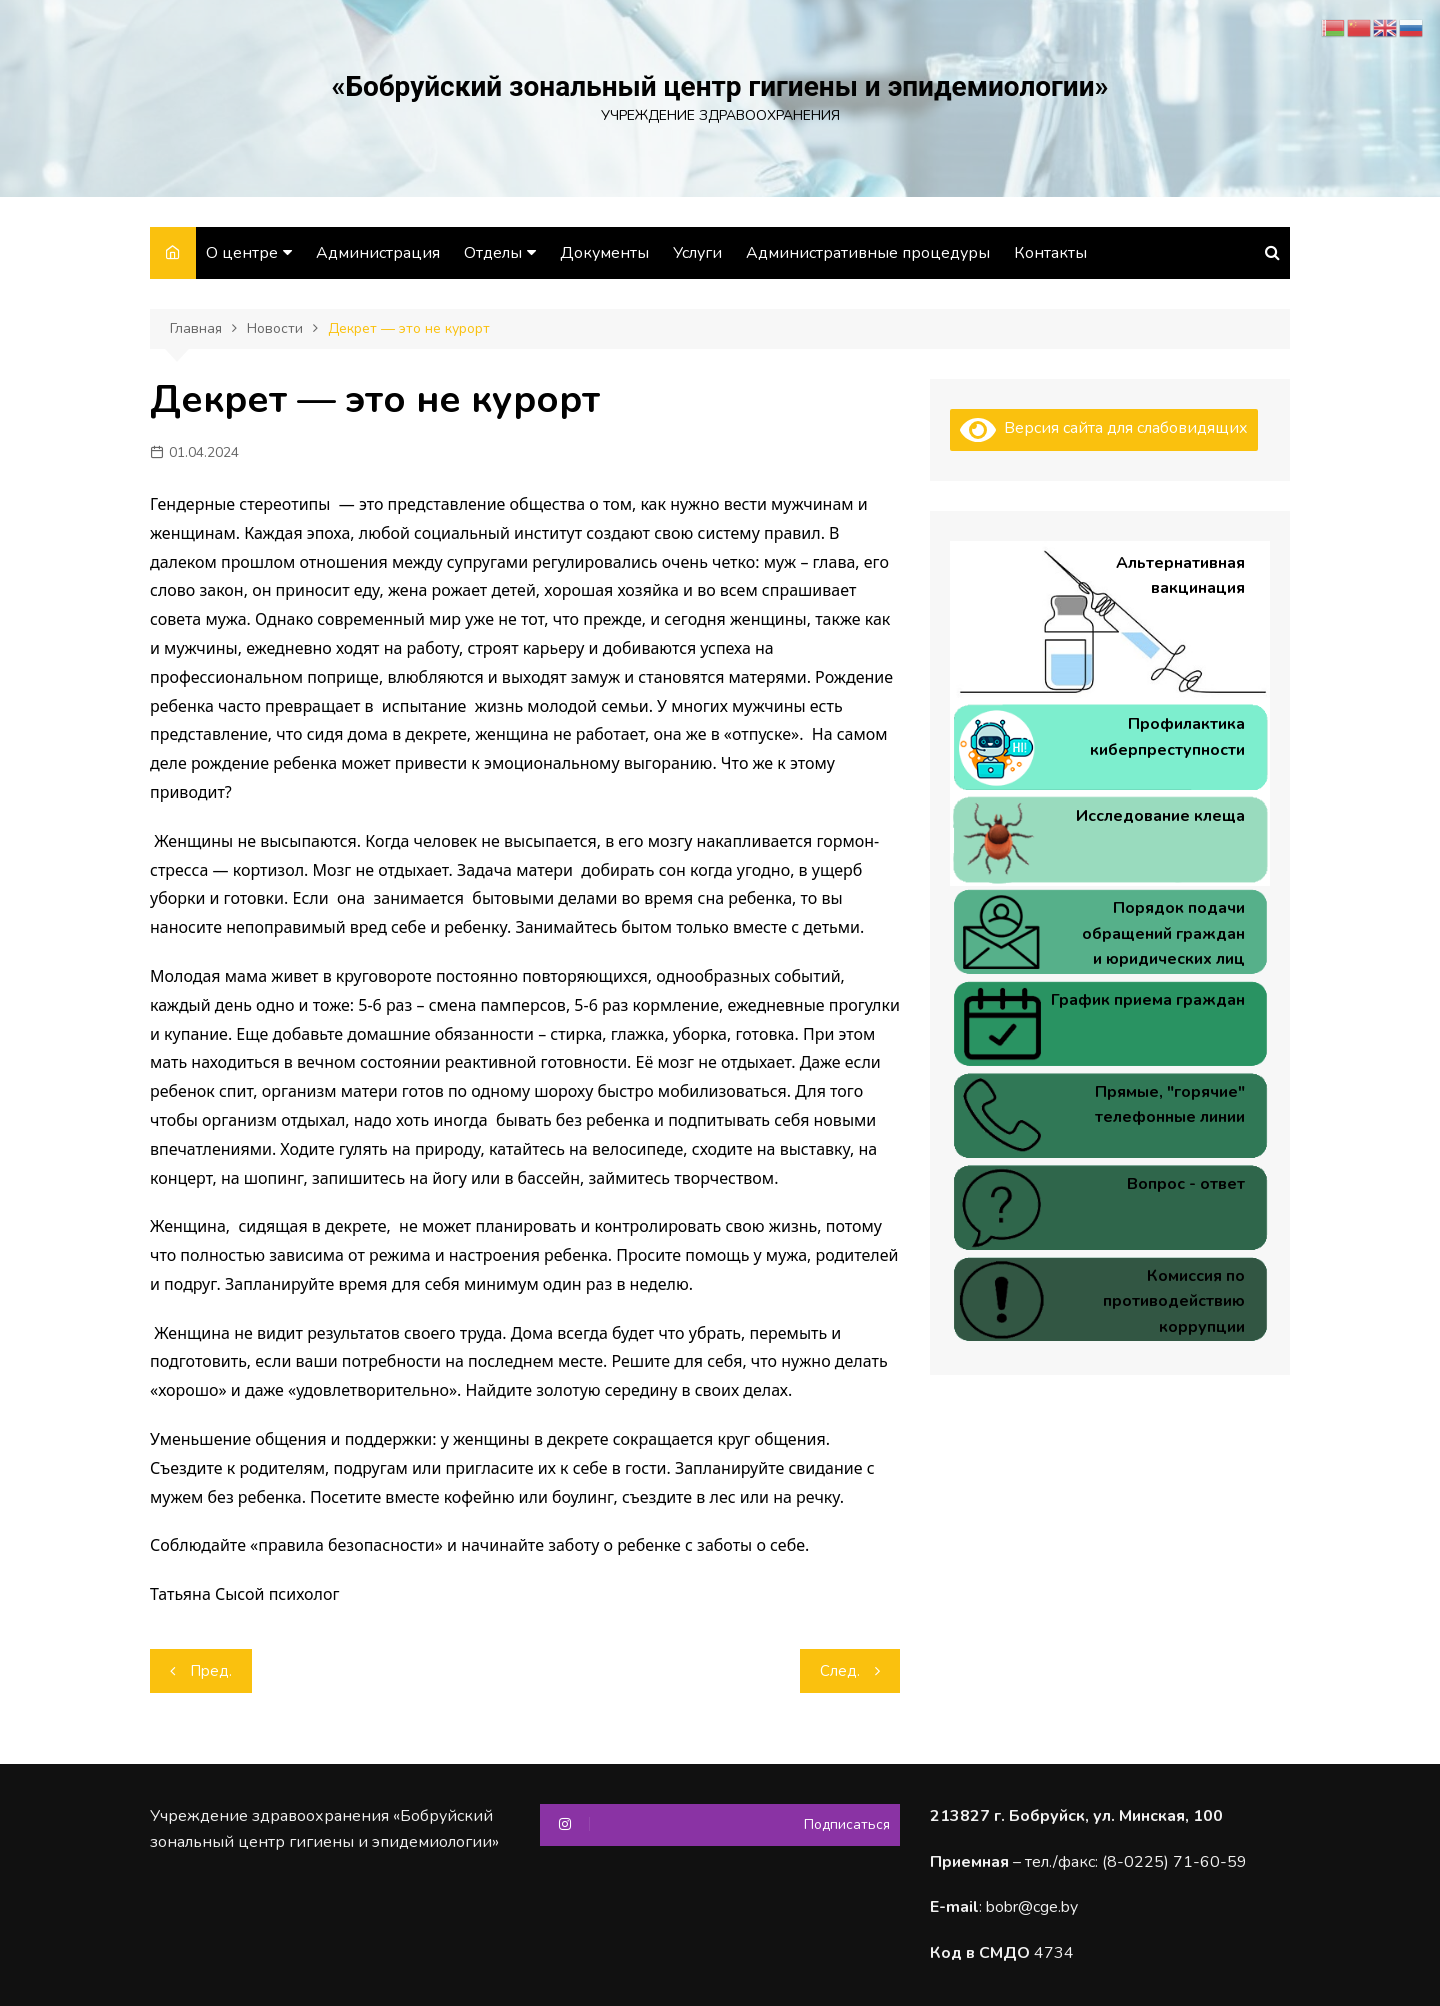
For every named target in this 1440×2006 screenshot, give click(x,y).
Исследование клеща (1160, 816)
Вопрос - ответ (1186, 1184)
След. (840, 1671)
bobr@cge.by (1032, 1907)
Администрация (378, 253)
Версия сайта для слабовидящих (1104, 428)
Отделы (493, 253)
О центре (242, 253)
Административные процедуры (868, 253)
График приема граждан (1148, 1000)
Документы (604, 253)
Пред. (211, 1671)
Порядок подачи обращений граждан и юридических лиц (1163, 933)
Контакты (1050, 253)
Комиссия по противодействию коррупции (1174, 1301)
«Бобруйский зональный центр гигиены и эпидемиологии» (719, 86)
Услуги (697, 253)
